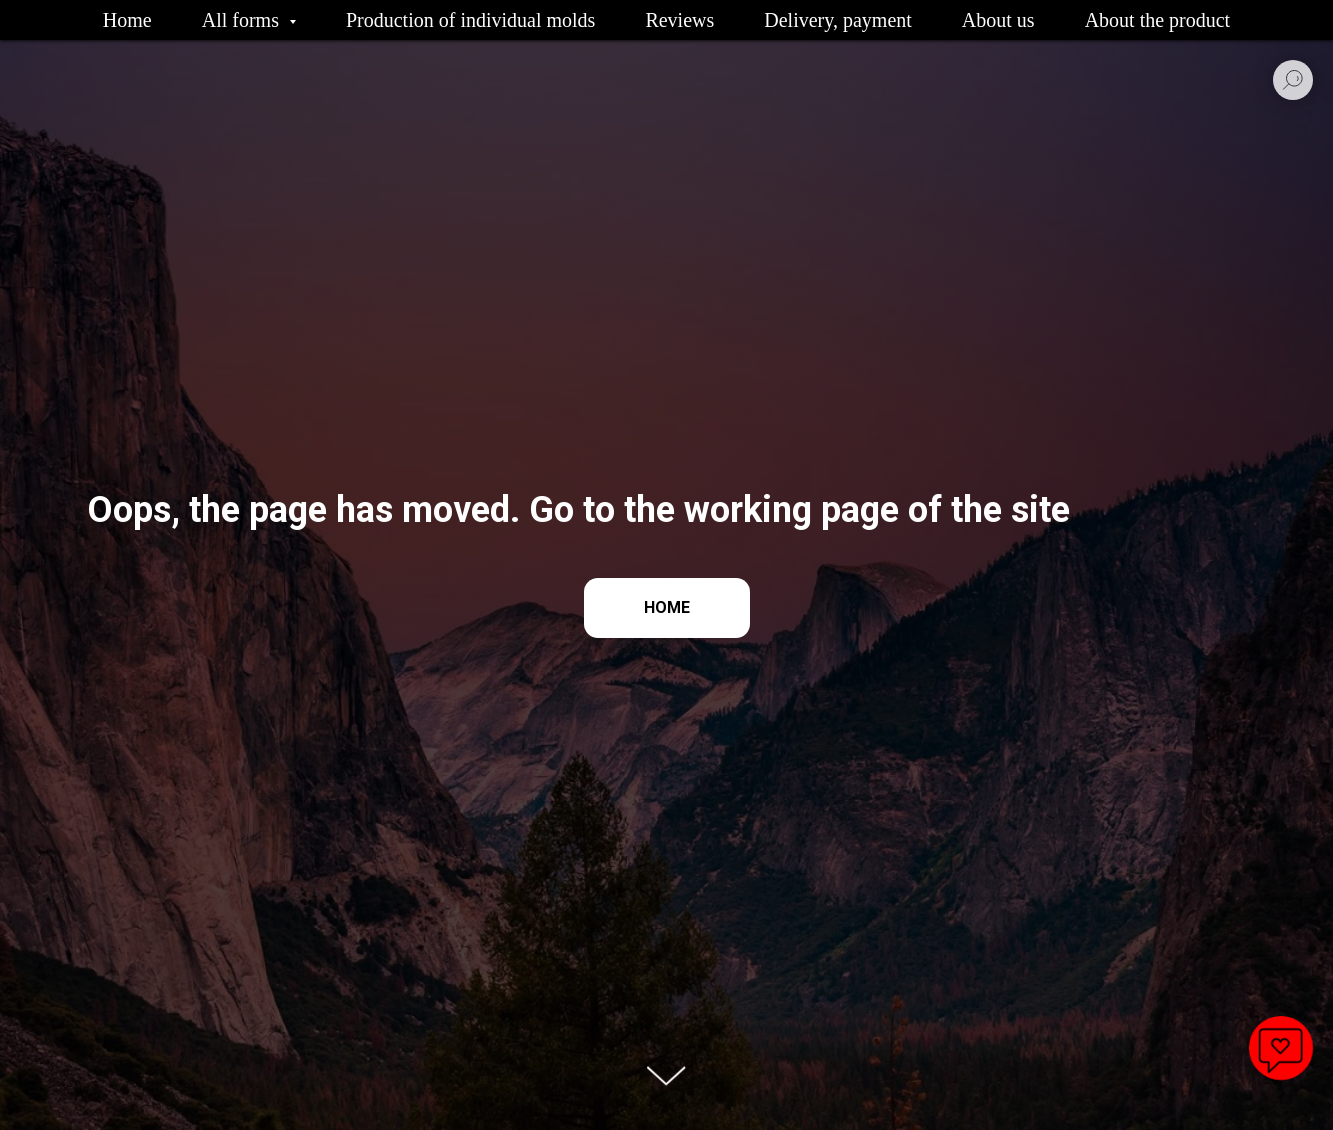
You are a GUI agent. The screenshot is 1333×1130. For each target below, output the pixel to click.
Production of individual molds (470, 20)
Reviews (679, 20)
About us (998, 20)
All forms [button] (243, 20)
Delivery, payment (838, 20)
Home (127, 20)
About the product (1158, 20)
